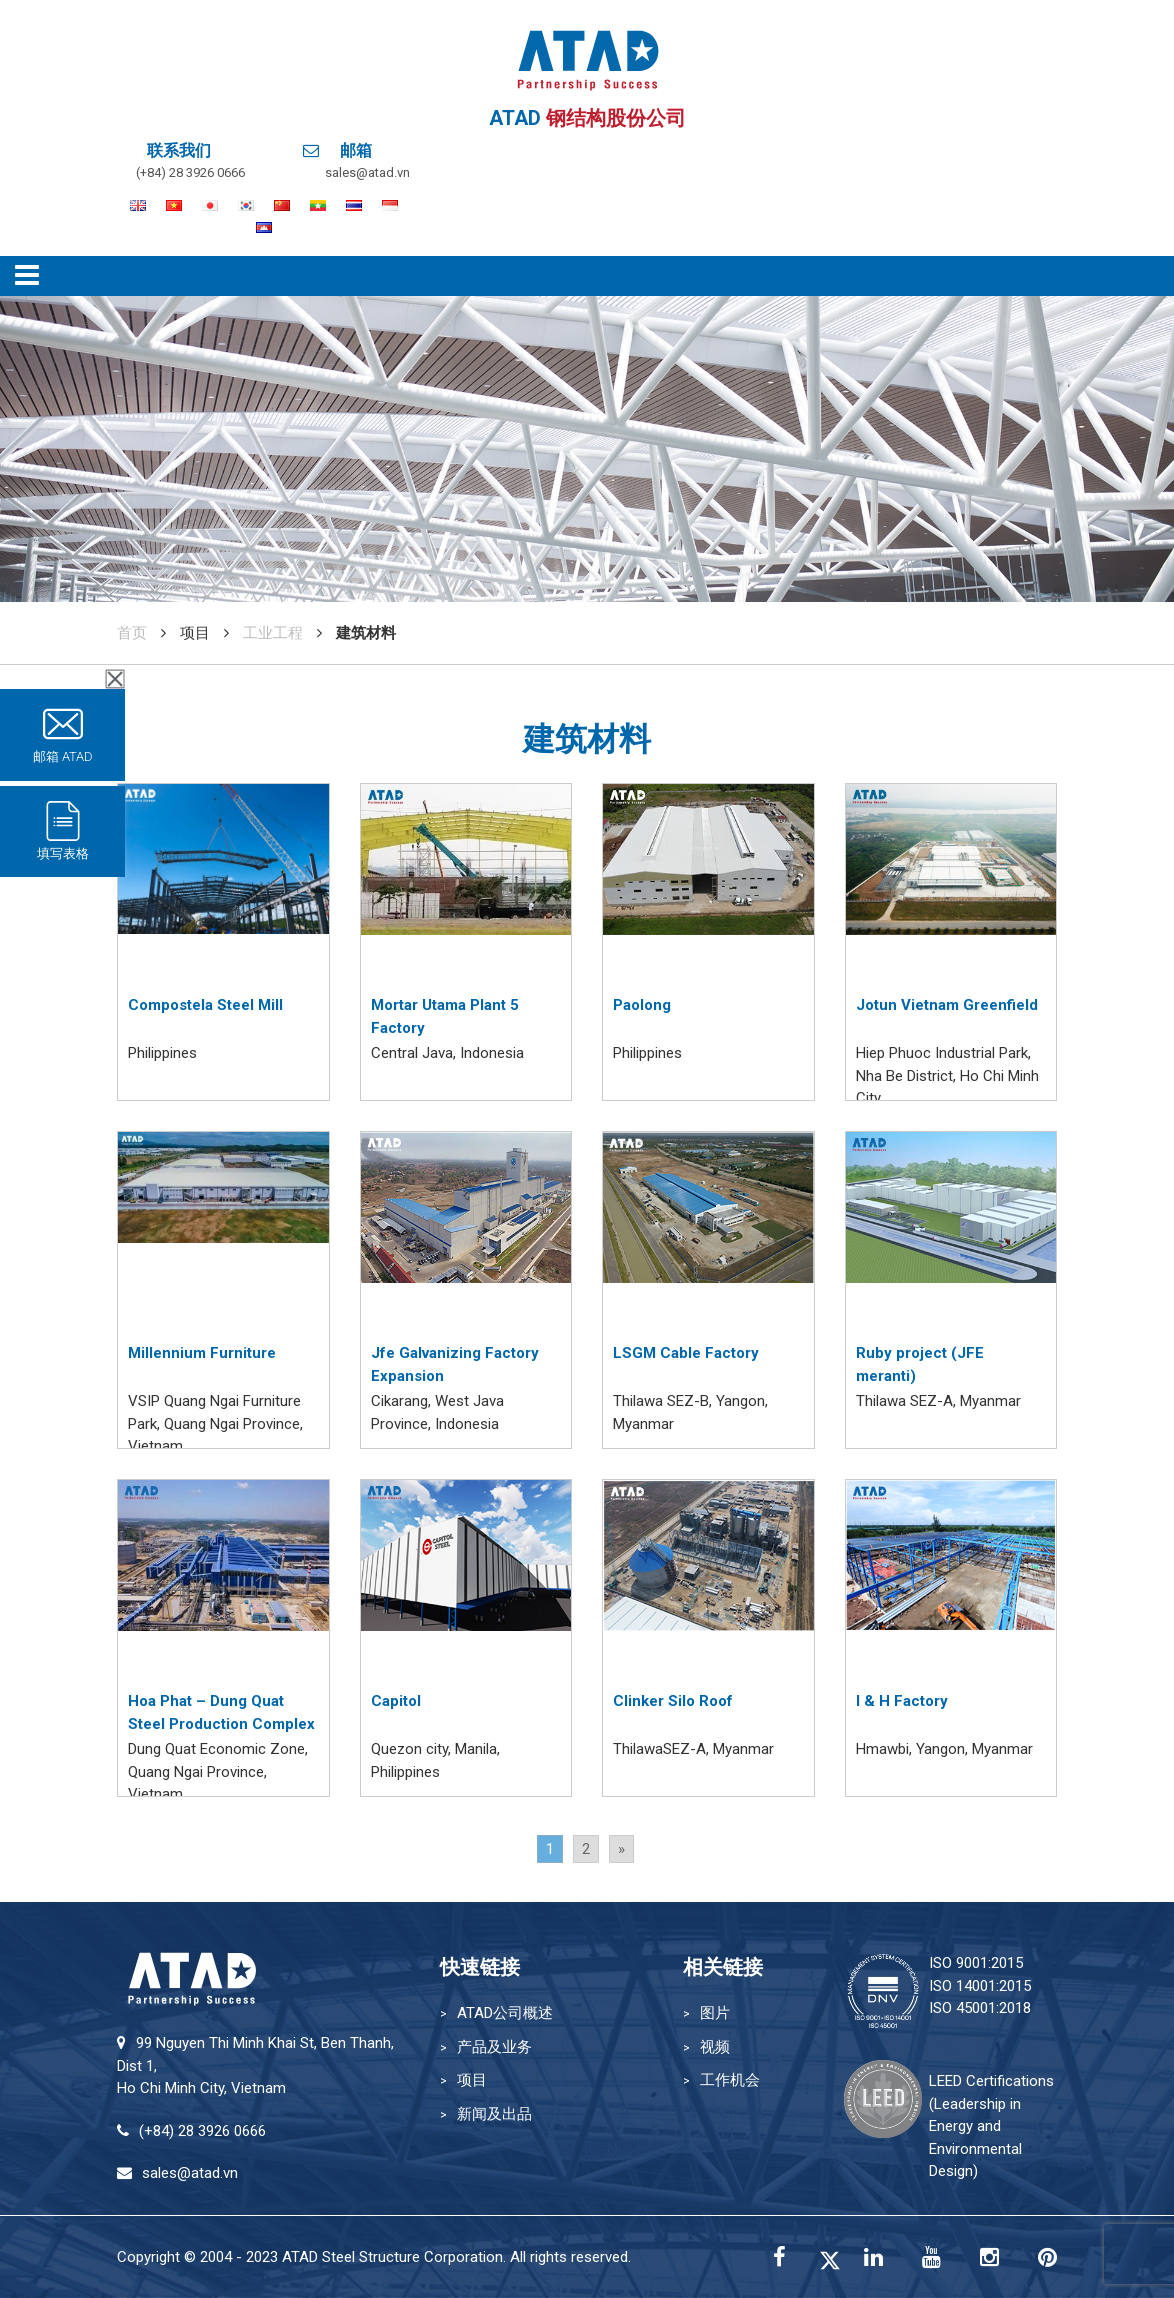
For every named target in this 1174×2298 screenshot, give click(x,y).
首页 (132, 633)
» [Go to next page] (621, 1849)
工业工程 (273, 633)
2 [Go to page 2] (586, 1849)
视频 (715, 2047)
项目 (472, 2080)
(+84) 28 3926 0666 (190, 172)
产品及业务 (494, 2047)
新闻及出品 (494, 2114)
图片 (715, 2013)
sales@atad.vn (367, 172)
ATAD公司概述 (505, 2013)
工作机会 (730, 2080)
